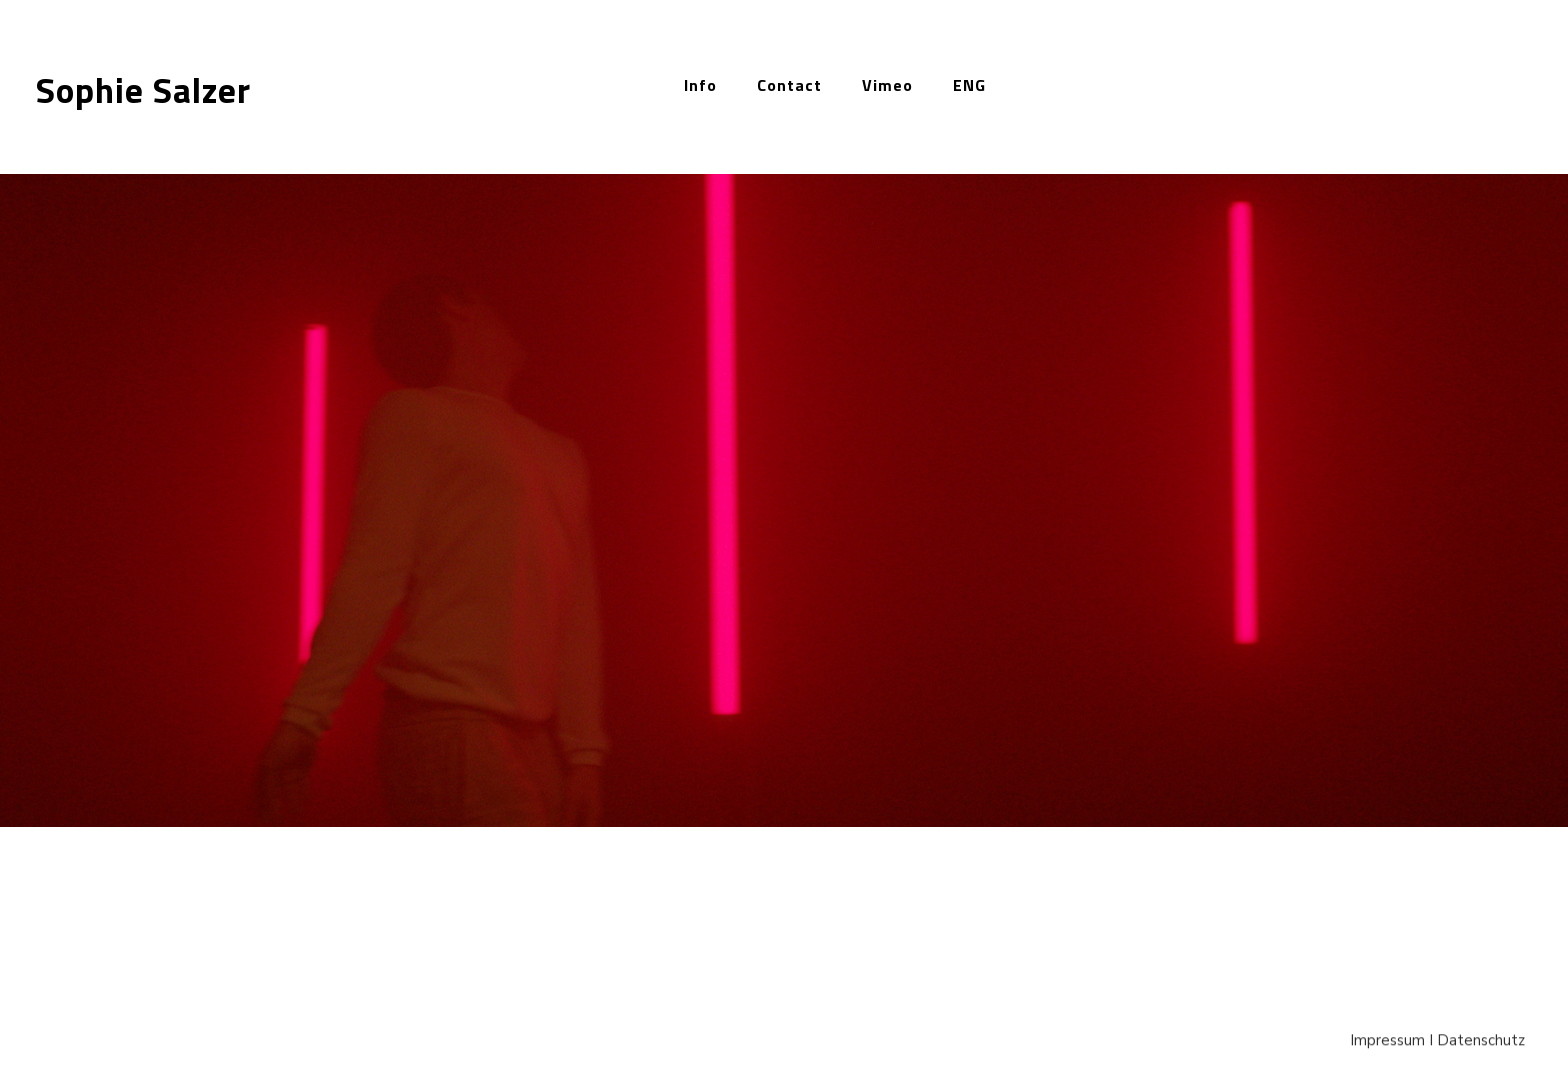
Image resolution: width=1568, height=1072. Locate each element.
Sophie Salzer (143, 90)
